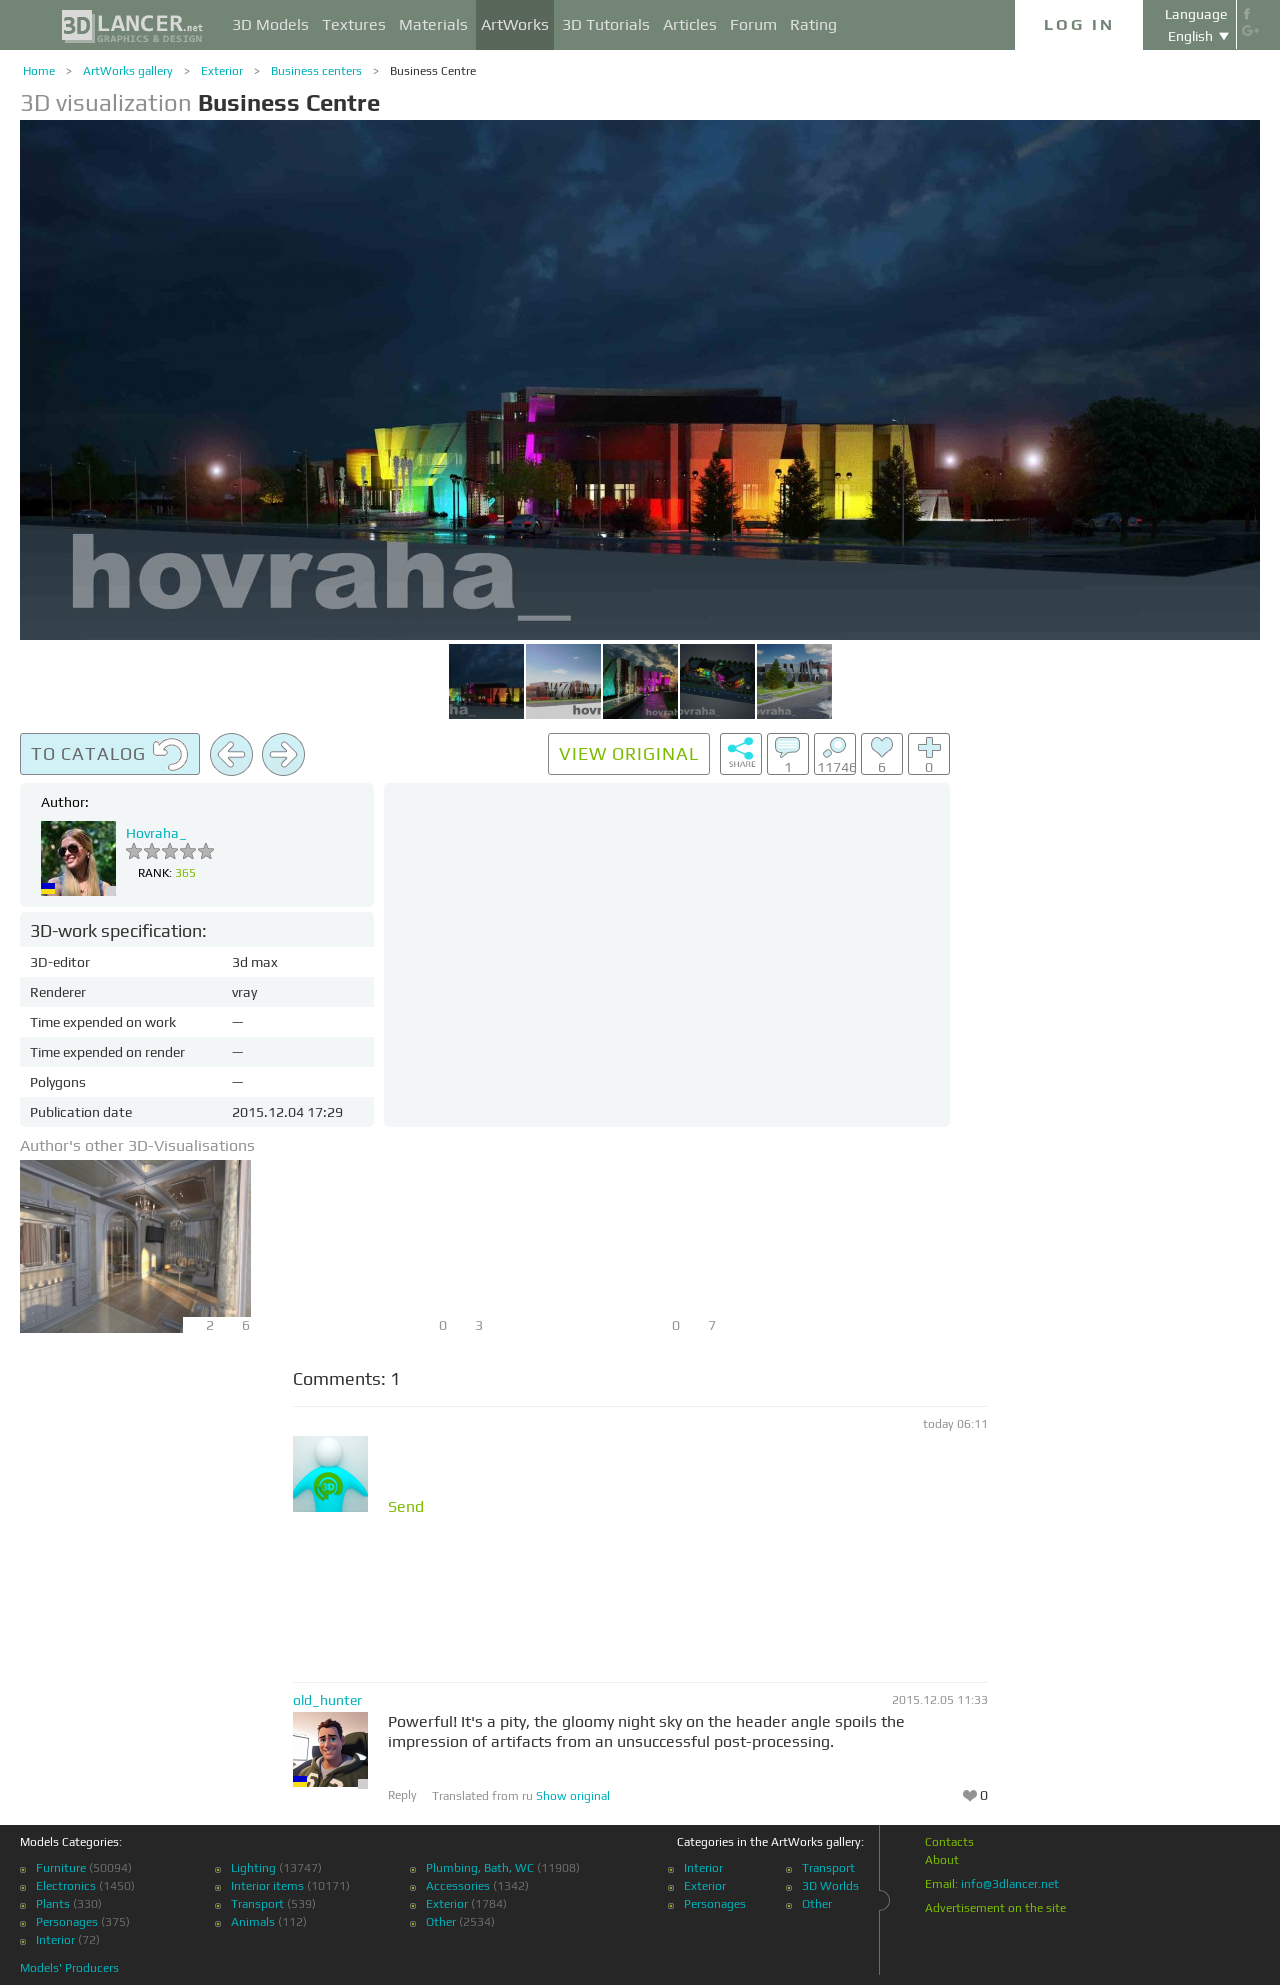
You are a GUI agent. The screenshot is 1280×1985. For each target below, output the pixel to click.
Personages (67, 1922)
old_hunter (327, 1700)
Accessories (458, 1886)
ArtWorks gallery (128, 71)
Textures (354, 24)
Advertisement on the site (995, 1908)
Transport (257, 1904)
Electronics (66, 1886)
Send (406, 1507)
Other (441, 1922)
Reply (402, 1795)
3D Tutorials (606, 24)
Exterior (222, 71)
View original (629, 753)
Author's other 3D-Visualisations (137, 1145)
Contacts (949, 1842)
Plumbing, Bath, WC (480, 1868)
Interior (55, 1940)
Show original (573, 1796)
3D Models (270, 24)
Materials (433, 24)
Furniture (61, 1868)
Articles (690, 24)
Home (39, 71)
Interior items (267, 1886)
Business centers (316, 71)
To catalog (110, 755)
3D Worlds (830, 1886)
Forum (753, 24)
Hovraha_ (156, 833)
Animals (253, 1922)
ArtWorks (515, 24)
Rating (813, 24)
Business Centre (433, 71)
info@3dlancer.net (1010, 1884)
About (942, 1860)
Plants (53, 1904)
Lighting (253, 1868)
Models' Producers (69, 1968)
